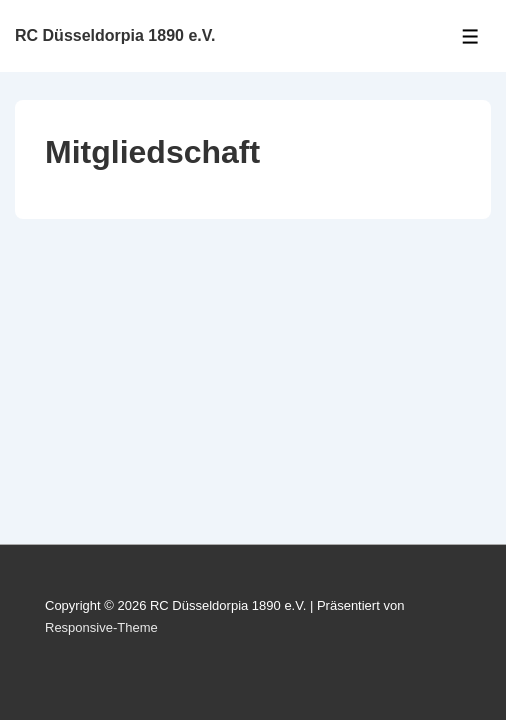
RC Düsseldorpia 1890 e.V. (115, 35)
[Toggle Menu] (470, 36)
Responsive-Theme (101, 627)
